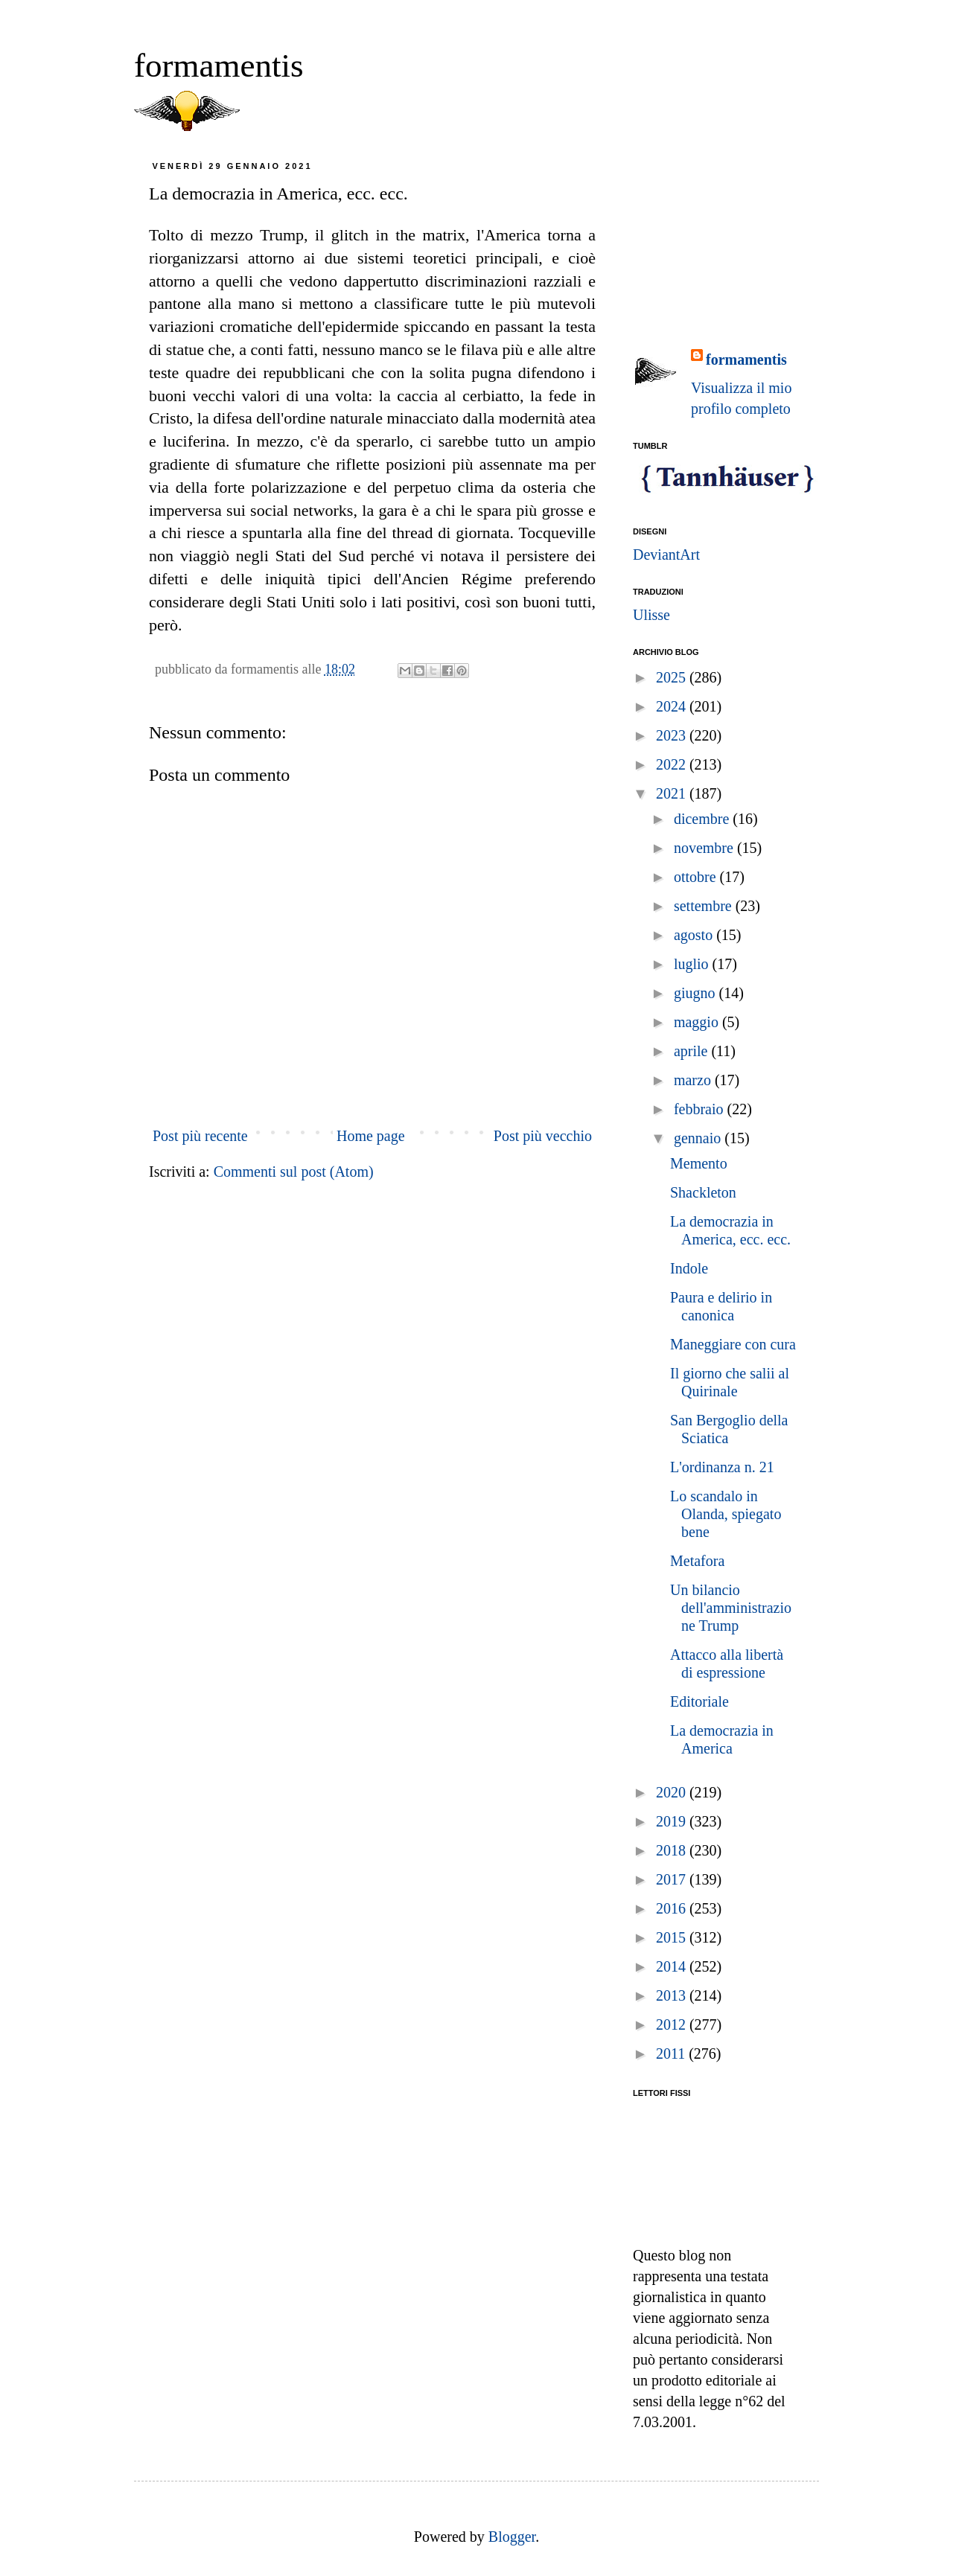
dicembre (703, 819)
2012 (672, 2024)
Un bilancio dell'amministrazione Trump (730, 1608)
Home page (371, 1136)
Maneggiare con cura (733, 1344)
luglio (693, 964)
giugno (696, 993)
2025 (672, 677)
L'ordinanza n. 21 (722, 1467)
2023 (672, 735)
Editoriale (699, 1701)
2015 (672, 1937)
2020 (672, 1792)
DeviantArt (666, 554)
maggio (698, 1022)
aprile (693, 1051)
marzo (694, 1080)
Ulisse (651, 615)
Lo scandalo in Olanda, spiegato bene (725, 1514)
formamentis (218, 65)
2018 (672, 1850)
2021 (672, 793)
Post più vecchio (543, 1136)
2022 (672, 764)
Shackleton (703, 1192)
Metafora (697, 1561)
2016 (672, 1908)
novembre (705, 848)
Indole (689, 1268)
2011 (672, 2053)
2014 (672, 1966)
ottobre (697, 877)
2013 (672, 1995)
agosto (695, 935)
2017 (672, 1879)
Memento (698, 1163)
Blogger (511, 2536)
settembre (705, 906)
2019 (672, 1821)
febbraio (700, 1109)
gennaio (699, 1138)
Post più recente (200, 1136)
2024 (672, 706)
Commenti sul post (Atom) (294, 1171)
